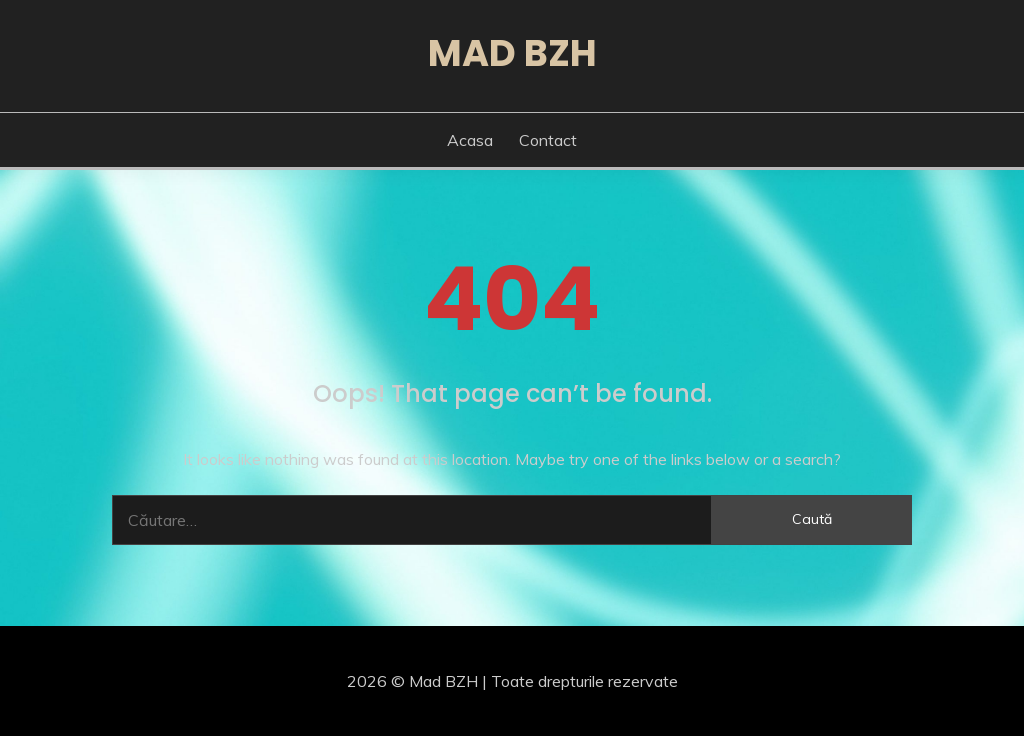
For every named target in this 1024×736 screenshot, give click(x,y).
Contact (548, 140)
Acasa (470, 140)
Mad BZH (512, 53)
